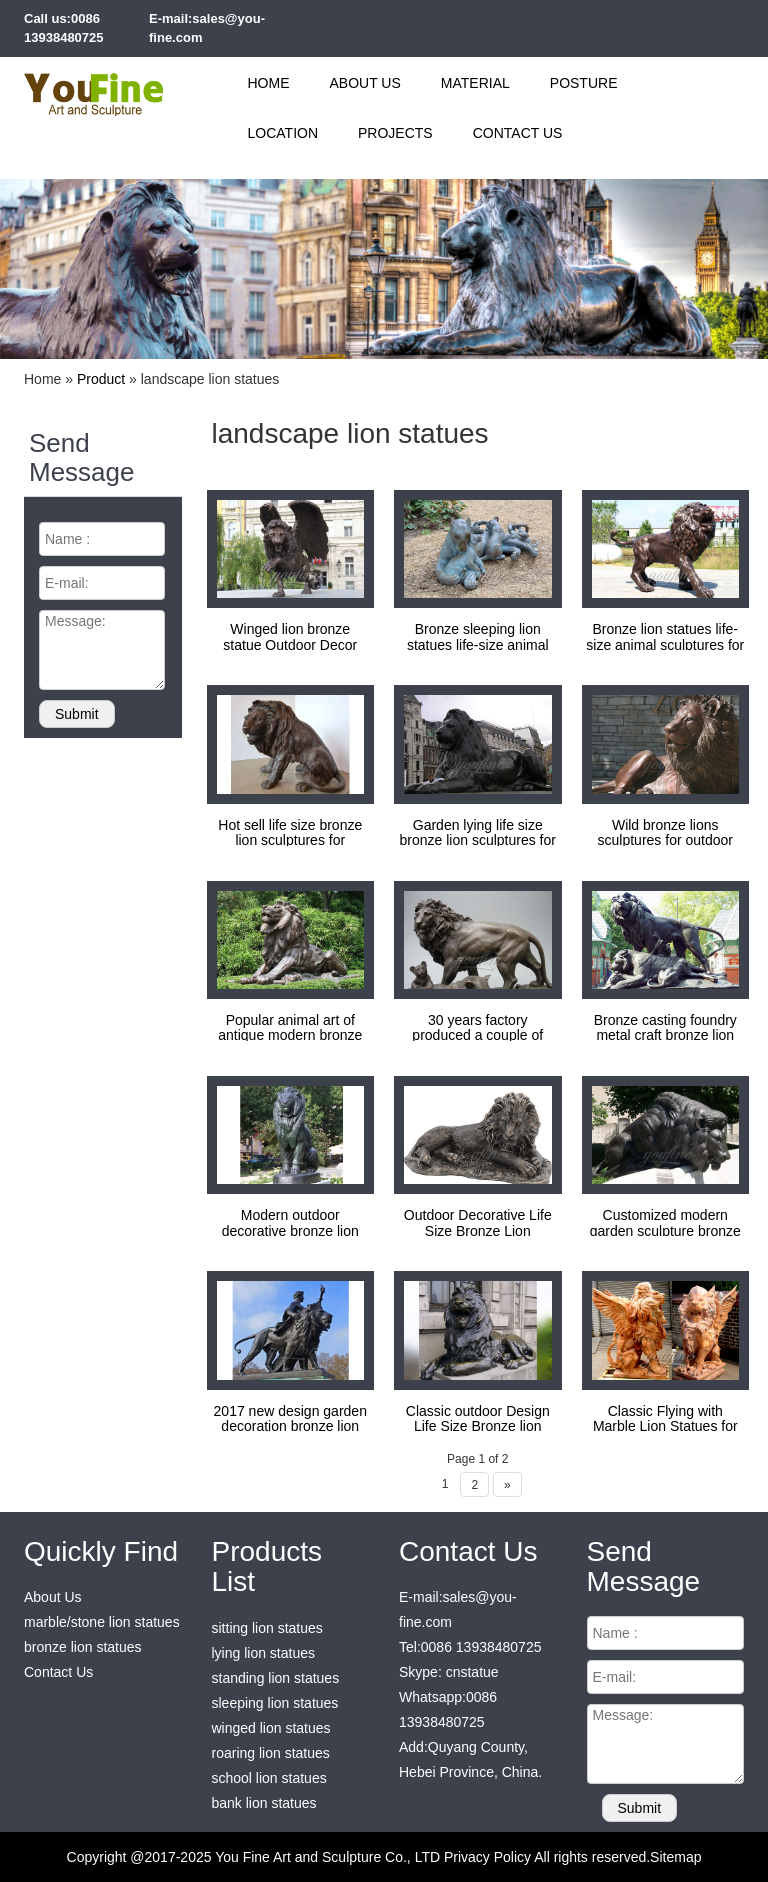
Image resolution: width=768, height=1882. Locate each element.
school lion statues (269, 1778)
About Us (365, 83)
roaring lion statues (271, 1753)
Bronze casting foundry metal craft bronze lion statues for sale (665, 1035)
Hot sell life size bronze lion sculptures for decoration (290, 840)
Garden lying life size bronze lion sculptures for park (478, 840)
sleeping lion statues (275, 1703)
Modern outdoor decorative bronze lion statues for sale (290, 1230)
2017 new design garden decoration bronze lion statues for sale (290, 1426)
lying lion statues (264, 1653)
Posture (584, 83)
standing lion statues (276, 1678)
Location (283, 133)
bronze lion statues (83, 1647)
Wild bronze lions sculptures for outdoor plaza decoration (665, 840)
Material (475, 83)
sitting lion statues (267, 1628)
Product (101, 379)
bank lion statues (264, 1803)
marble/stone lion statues (102, 1622)
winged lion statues (271, 1728)
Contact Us (518, 133)
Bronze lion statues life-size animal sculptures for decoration (665, 644)
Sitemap (675, 1857)
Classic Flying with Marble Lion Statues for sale (665, 1426)
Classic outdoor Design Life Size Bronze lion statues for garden (478, 1426)
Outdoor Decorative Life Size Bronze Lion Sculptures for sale (478, 1230)
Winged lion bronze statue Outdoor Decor (290, 636)
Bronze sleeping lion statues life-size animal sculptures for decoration (477, 644)
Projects (395, 133)
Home (269, 83)
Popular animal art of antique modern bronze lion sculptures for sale (290, 1035)
